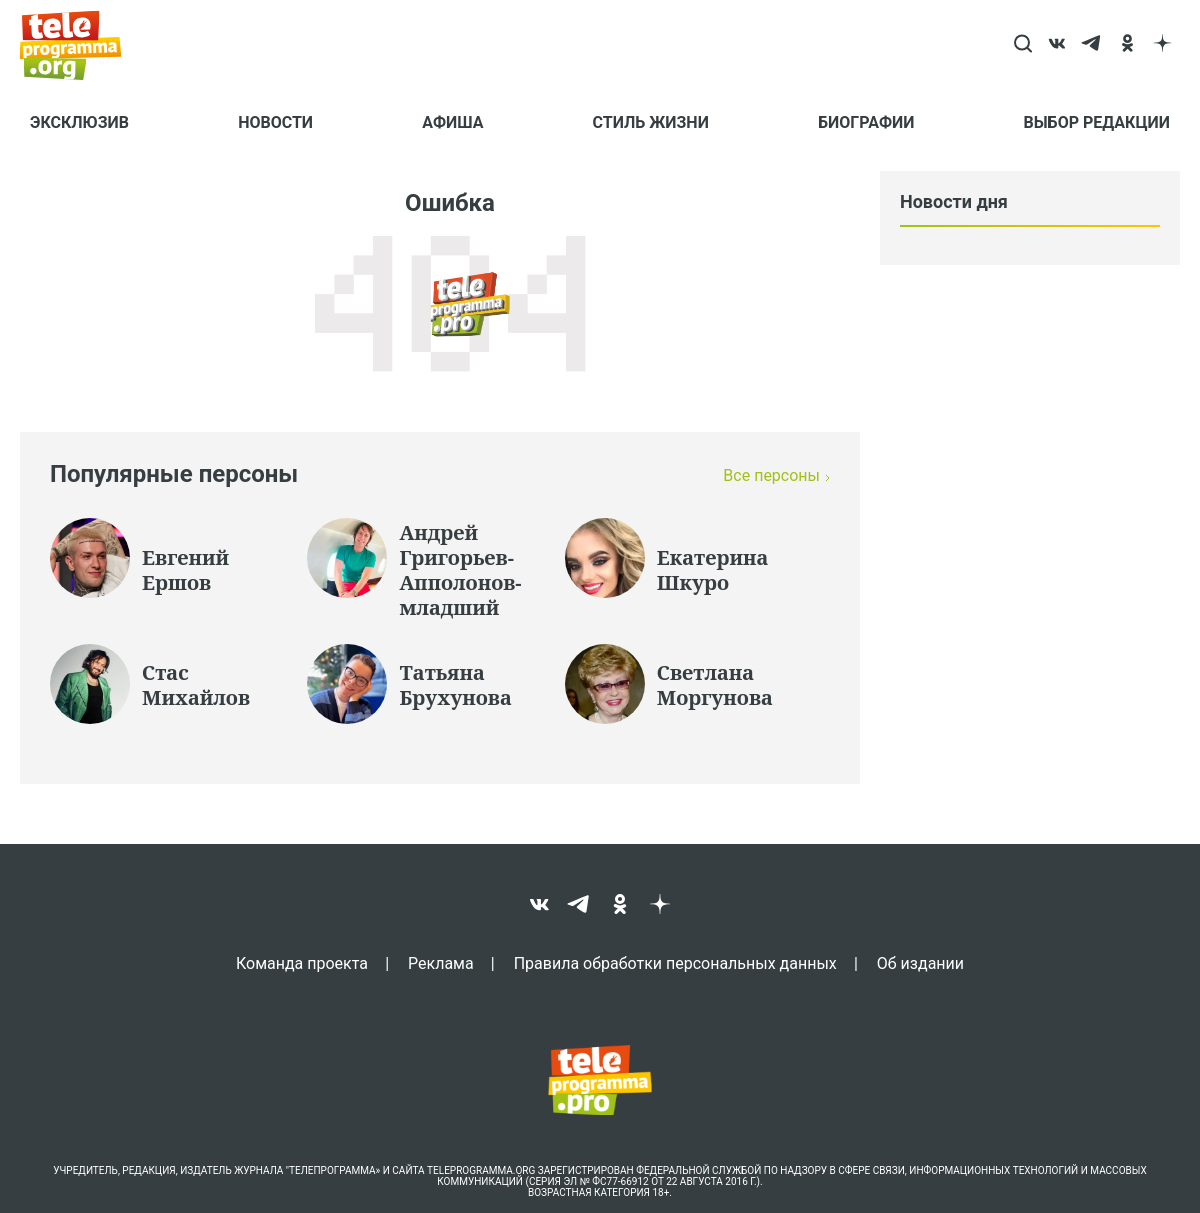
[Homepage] (80, 45)
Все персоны (771, 475)
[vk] (1057, 45)
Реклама (441, 963)
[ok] (1127, 45)
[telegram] (1092, 45)
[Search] (1022, 45)
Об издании (920, 963)
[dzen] (1162, 45)
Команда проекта (302, 963)
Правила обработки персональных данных (675, 963)
